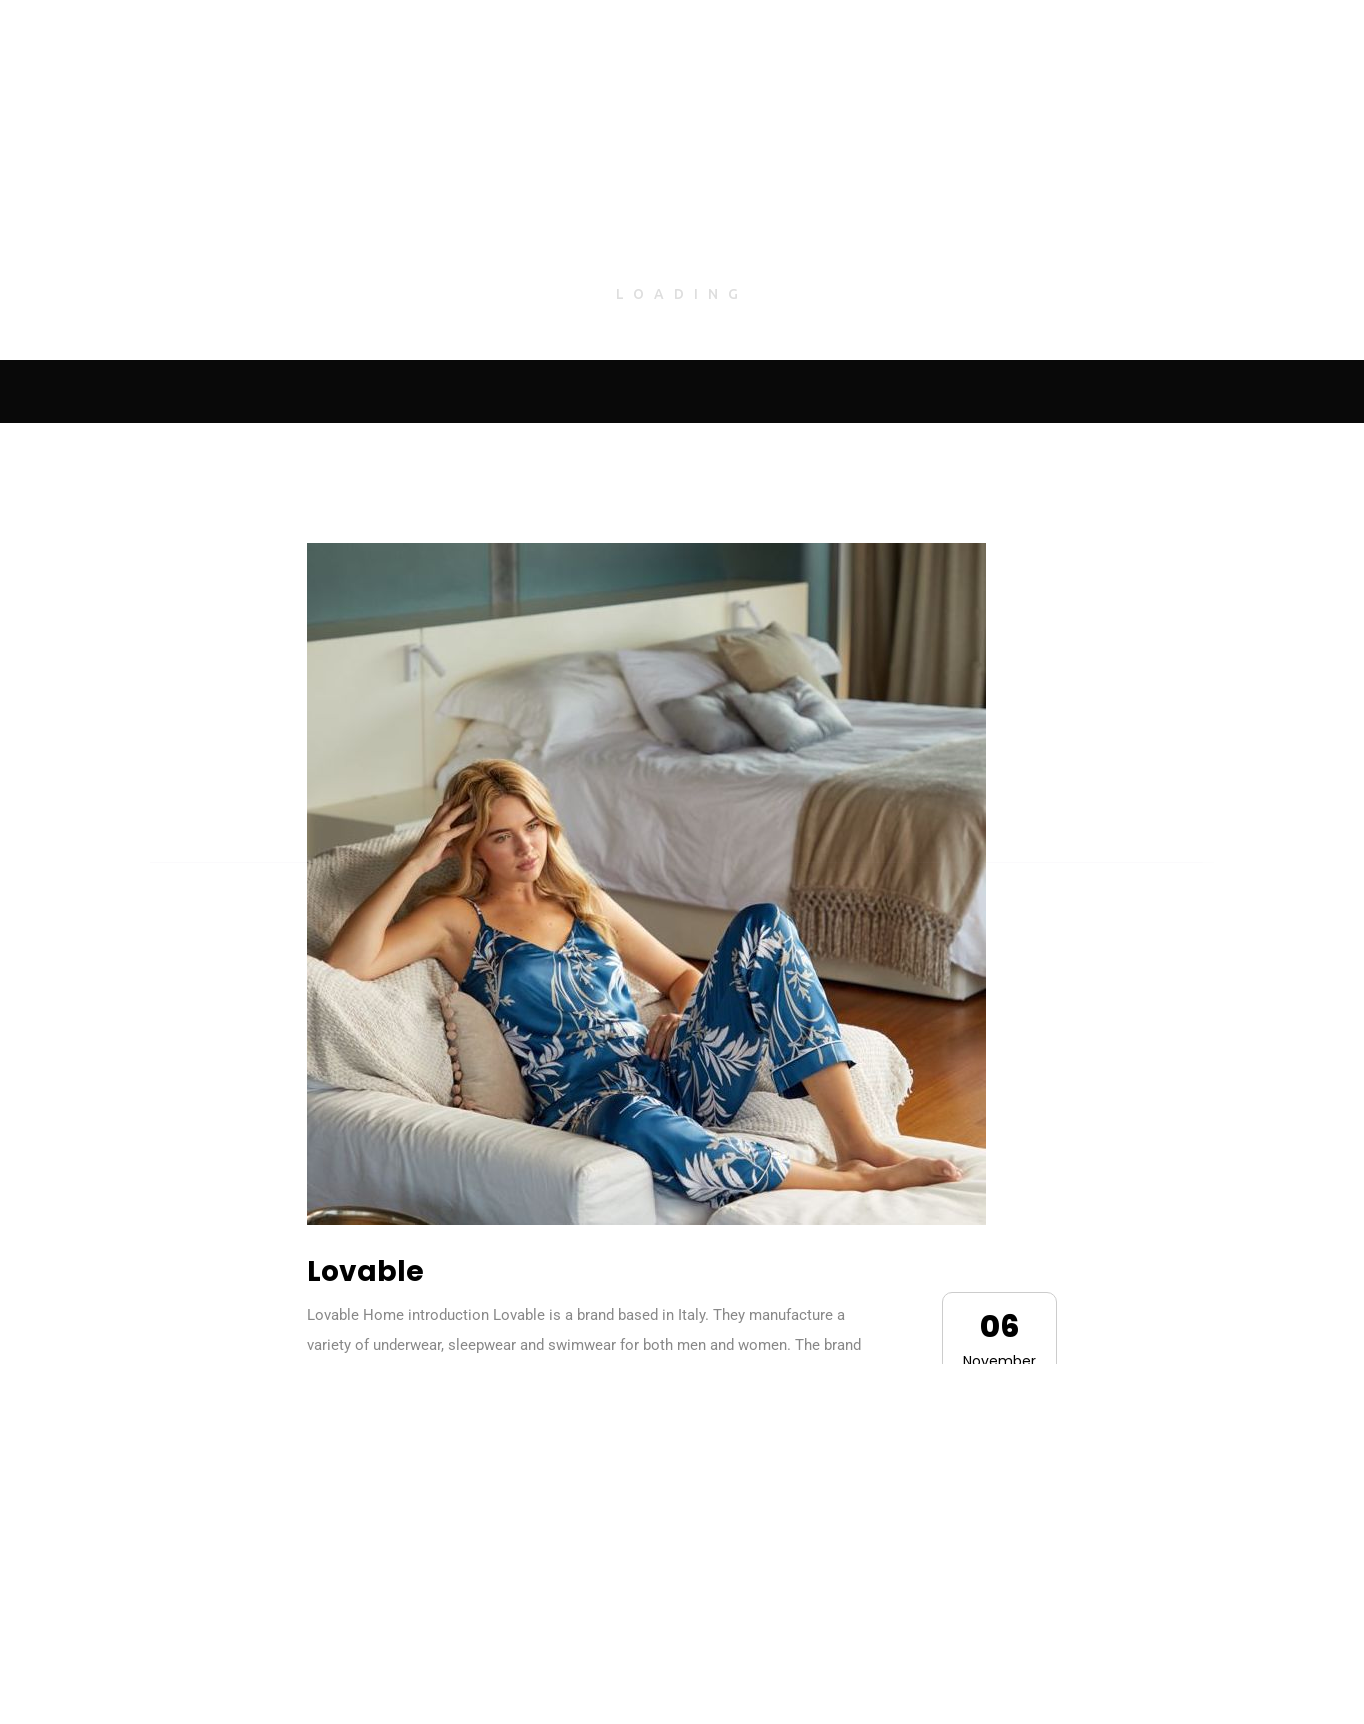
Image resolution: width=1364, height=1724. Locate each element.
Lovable (365, 1271)
